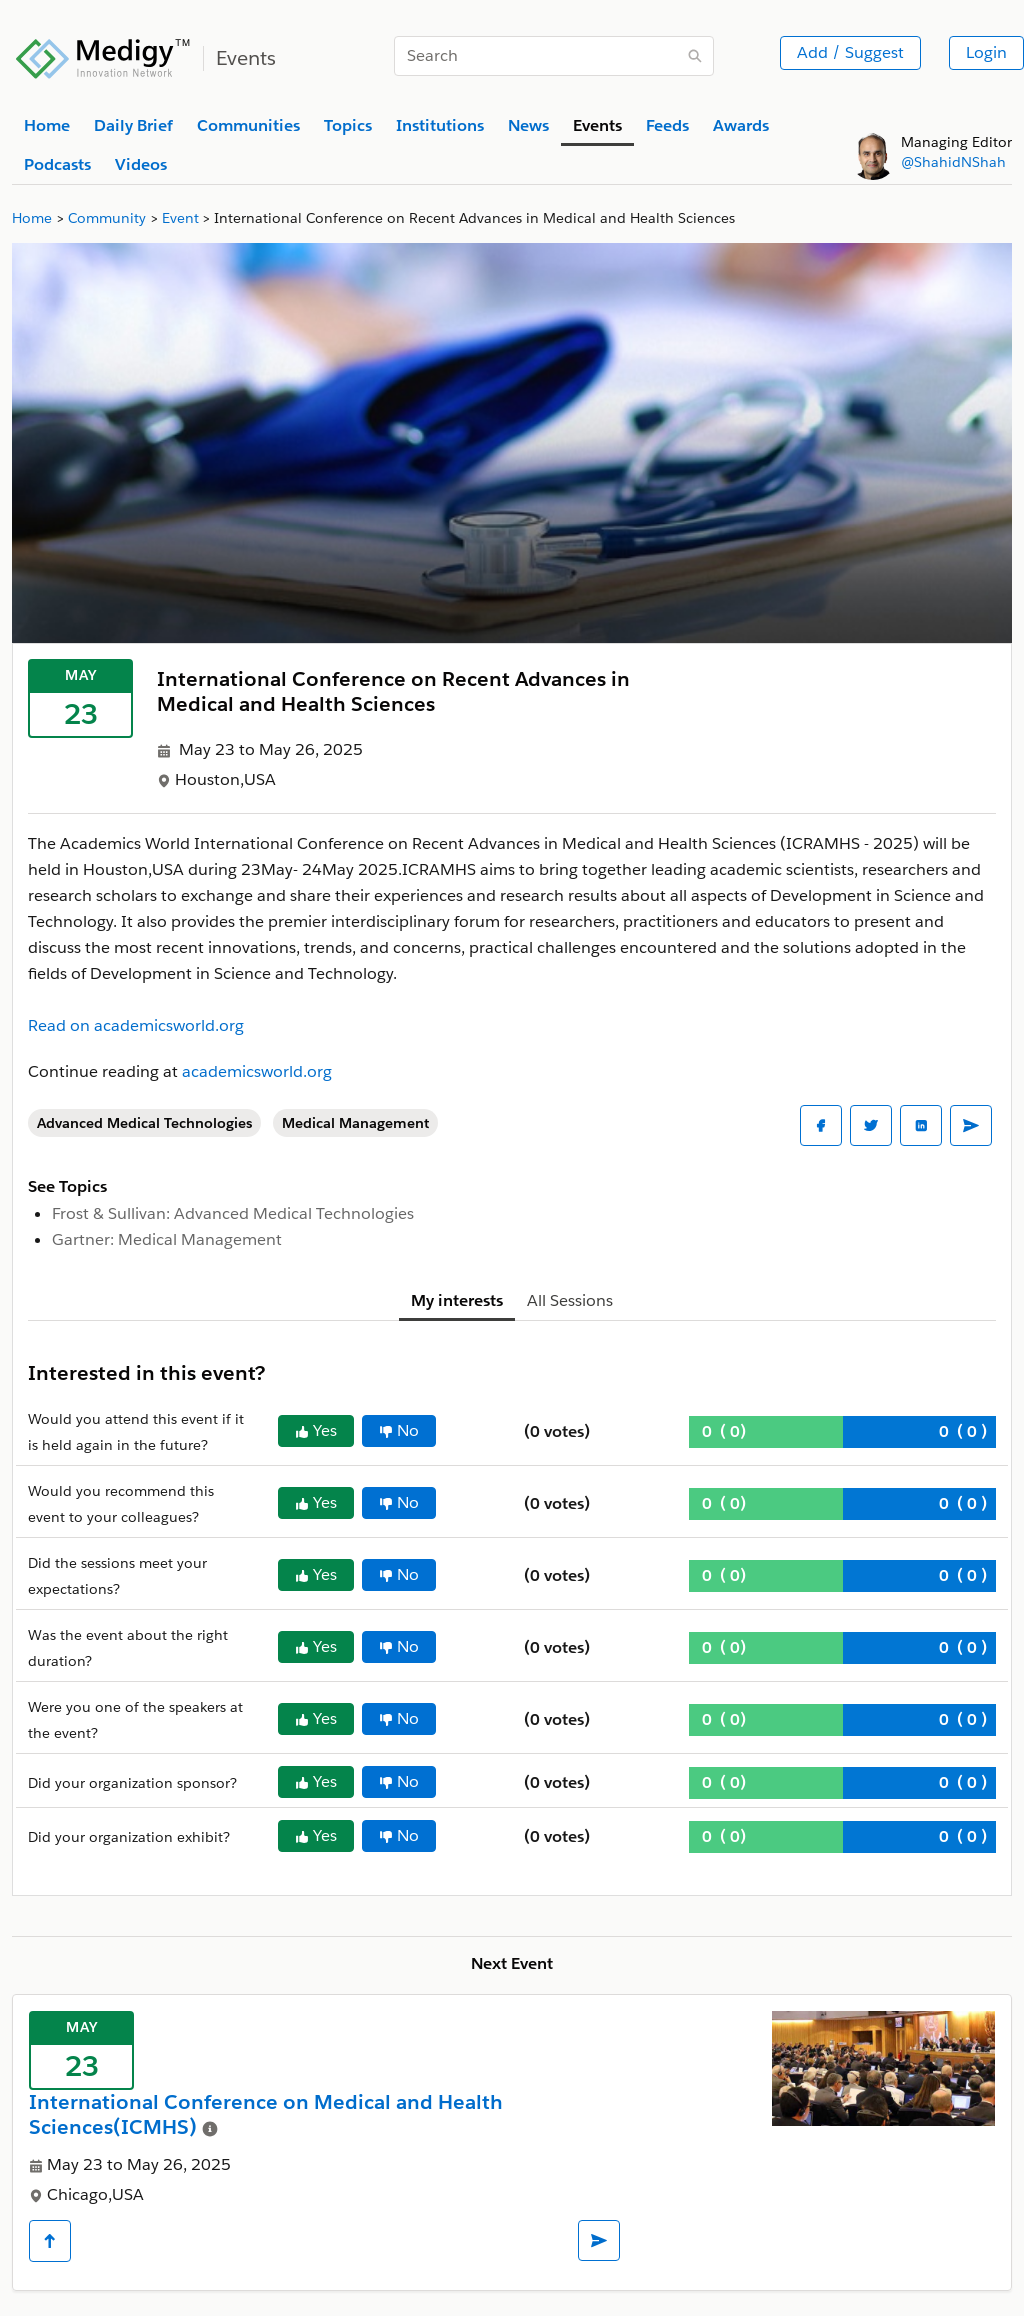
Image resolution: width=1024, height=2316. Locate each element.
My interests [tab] (457, 1300)
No (399, 1430)
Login (986, 52)
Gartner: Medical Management (167, 1239)
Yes (316, 1430)
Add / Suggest (850, 52)
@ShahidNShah (953, 162)
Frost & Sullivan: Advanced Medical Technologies (233, 1213)
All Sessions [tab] (570, 1300)
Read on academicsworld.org (136, 1025)
